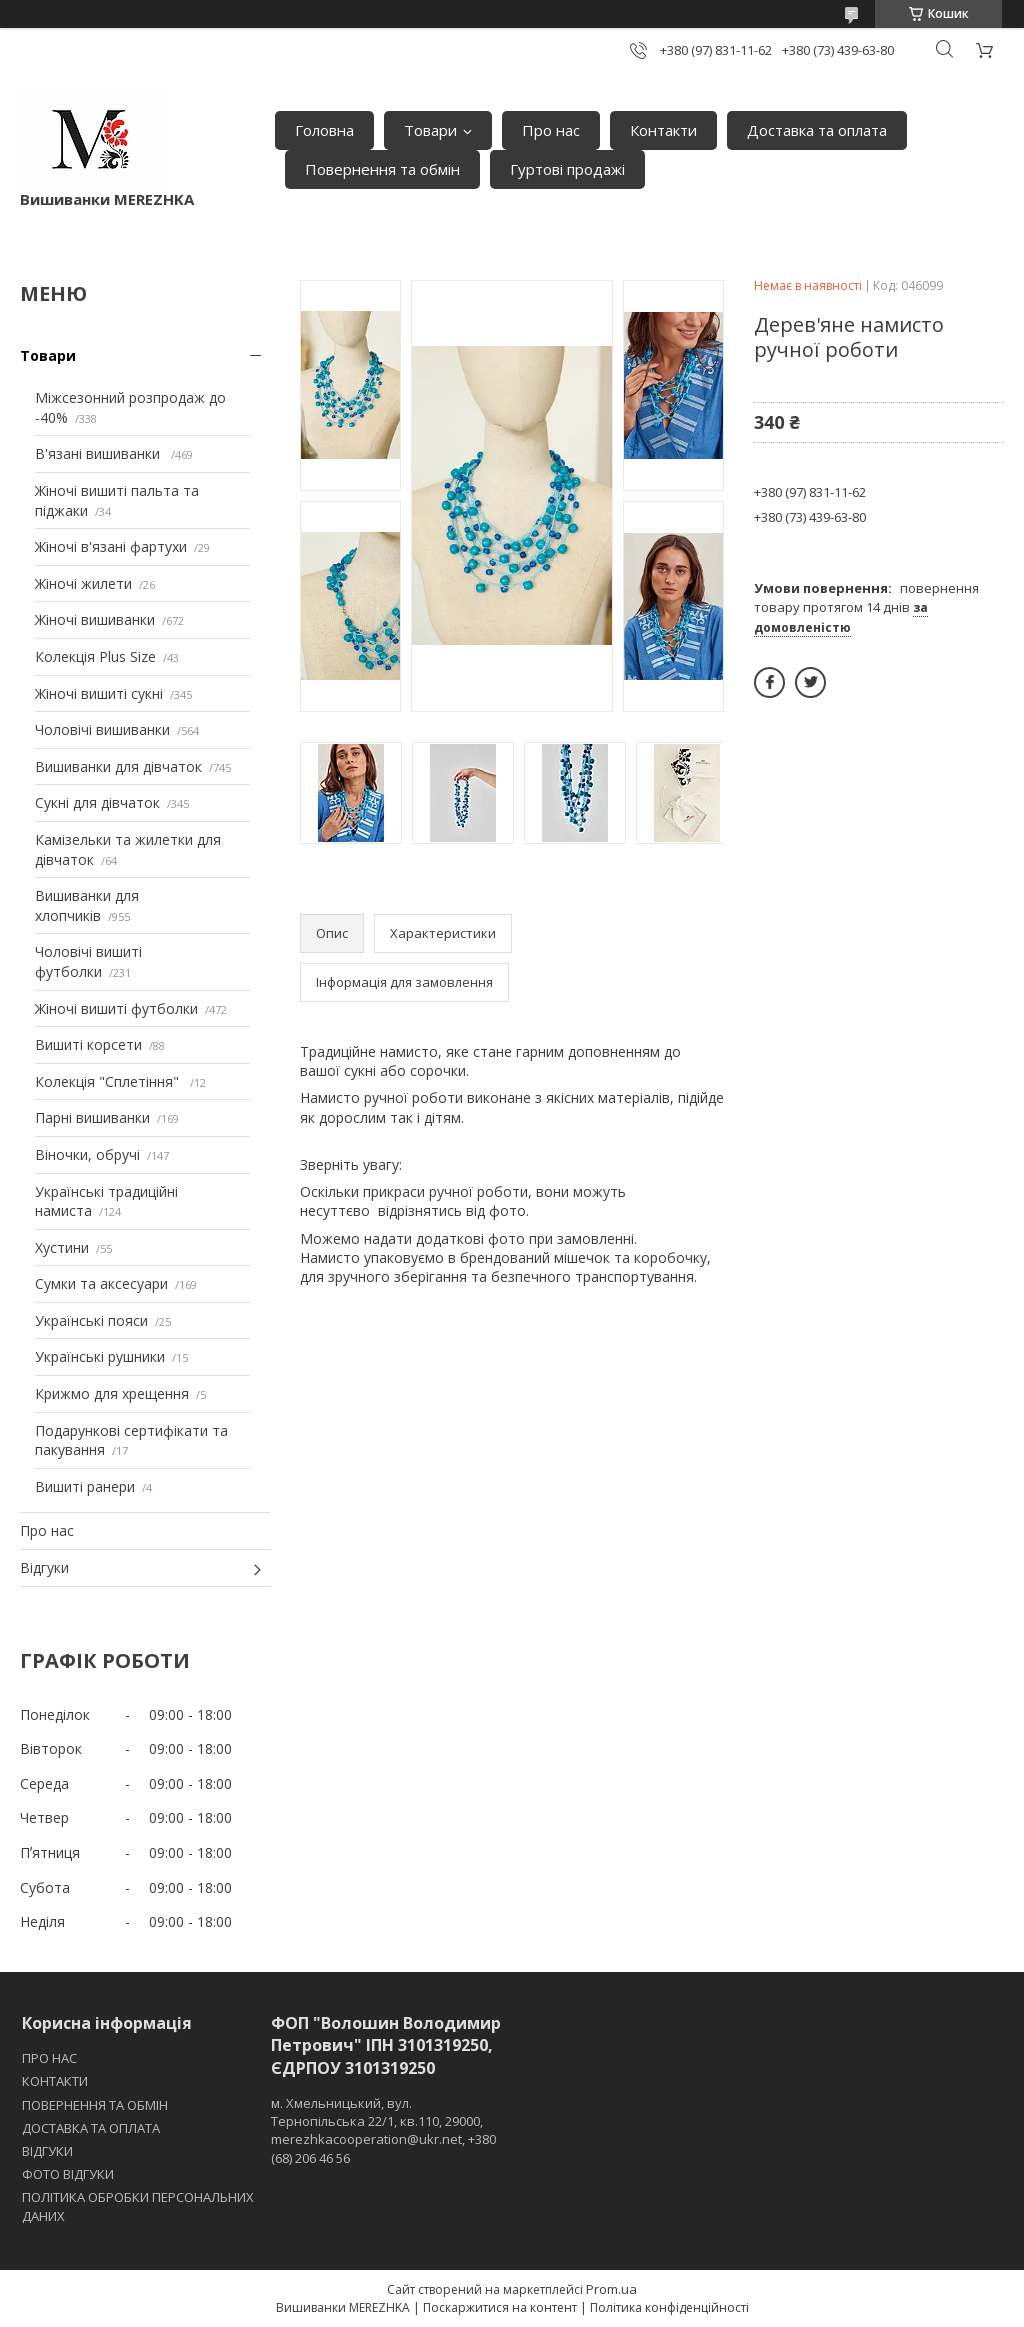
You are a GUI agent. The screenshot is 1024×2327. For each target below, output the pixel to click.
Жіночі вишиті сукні (99, 693)
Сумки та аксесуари (101, 1283)
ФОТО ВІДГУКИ (68, 2174)
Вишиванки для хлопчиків (87, 905)
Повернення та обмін (382, 169)
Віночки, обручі (87, 1154)
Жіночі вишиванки (95, 619)
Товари (430, 130)
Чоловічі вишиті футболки (88, 961)
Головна (324, 130)
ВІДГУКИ (47, 2151)
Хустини (62, 1247)
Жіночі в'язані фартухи (111, 546)
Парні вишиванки (92, 1117)
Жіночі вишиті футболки (116, 1008)
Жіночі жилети (83, 583)
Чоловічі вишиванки (102, 729)
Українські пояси (91, 1320)
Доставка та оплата (817, 130)
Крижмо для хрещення (112, 1393)
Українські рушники (100, 1356)
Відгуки (44, 1567)
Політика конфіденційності (669, 2307)
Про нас (551, 130)
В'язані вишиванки (99, 453)
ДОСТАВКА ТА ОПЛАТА (91, 2128)
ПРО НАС (49, 2058)
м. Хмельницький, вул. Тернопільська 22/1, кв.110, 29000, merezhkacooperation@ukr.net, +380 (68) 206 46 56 (383, 2130)
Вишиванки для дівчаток (118, 766)
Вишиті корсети (88, 1044)
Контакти (663, 130)
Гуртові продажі (567, 169)
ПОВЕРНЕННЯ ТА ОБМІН (95, 2105)
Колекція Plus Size (95, 656)
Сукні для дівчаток (97, 802)
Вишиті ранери (85, 1486)
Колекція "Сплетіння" (109, 1081)
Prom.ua (611, 2289)
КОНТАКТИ (55, 2081)
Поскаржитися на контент (500, 2307)
